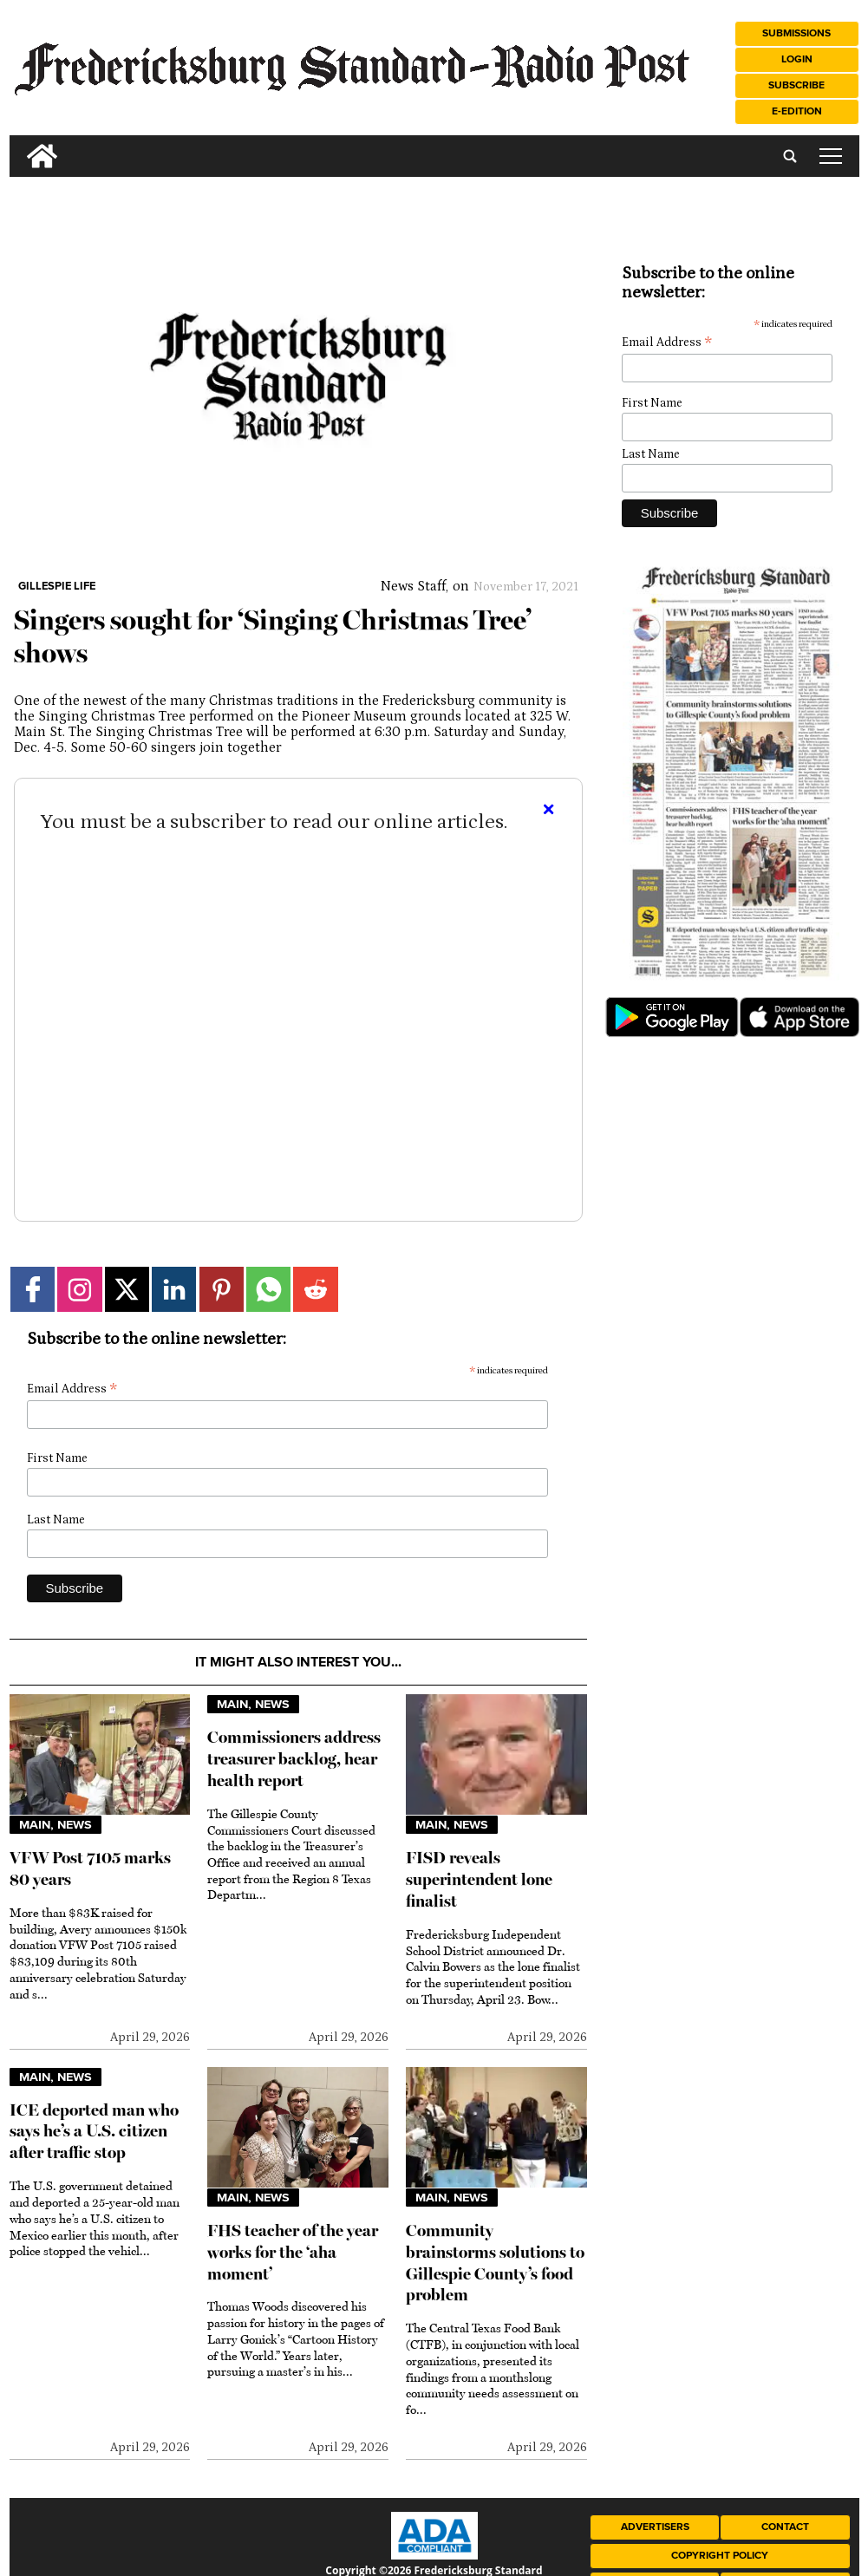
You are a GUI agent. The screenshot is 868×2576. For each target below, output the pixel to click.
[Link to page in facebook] (32, 1289)
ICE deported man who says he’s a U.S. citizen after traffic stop (94, 2131)
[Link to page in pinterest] (221, 1289)
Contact (785, 2527)
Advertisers (655, 2527)
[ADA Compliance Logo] (434, 2555)
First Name (57, 1458)
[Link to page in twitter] (127, 1289)
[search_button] (16, 142)
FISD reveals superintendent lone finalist (479, 1879)
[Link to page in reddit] (315, 1289)
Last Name (56, 1520)
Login (797, 59)
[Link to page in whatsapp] (268, 1289)
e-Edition (797, 111)
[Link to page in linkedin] (174, 1289)
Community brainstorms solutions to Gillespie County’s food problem (495, 2263)
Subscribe (796, 85)
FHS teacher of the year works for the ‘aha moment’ (292, 2252)
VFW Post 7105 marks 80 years (90, 1868)
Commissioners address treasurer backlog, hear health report (294, 1758)
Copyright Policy (719, 2555)
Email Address (72, 1389)
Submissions (796, 33)
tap (830, 156)
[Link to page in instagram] (79, 1289)
